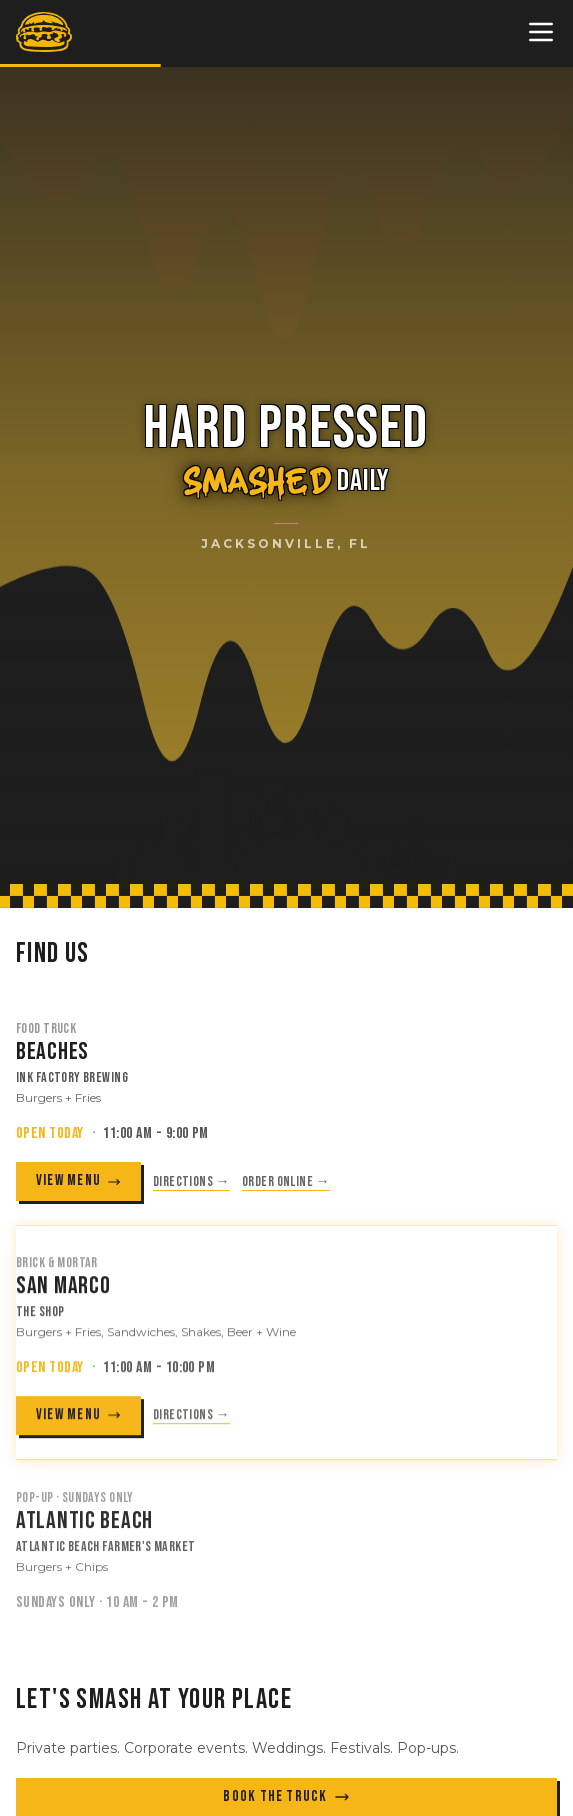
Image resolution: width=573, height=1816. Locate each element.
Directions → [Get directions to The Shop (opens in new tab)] (191, 1419)
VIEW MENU (78, 1182)
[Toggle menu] (541, 32)
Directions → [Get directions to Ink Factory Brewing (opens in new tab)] (191, 1182)
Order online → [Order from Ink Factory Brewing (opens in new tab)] (286, 1182)
